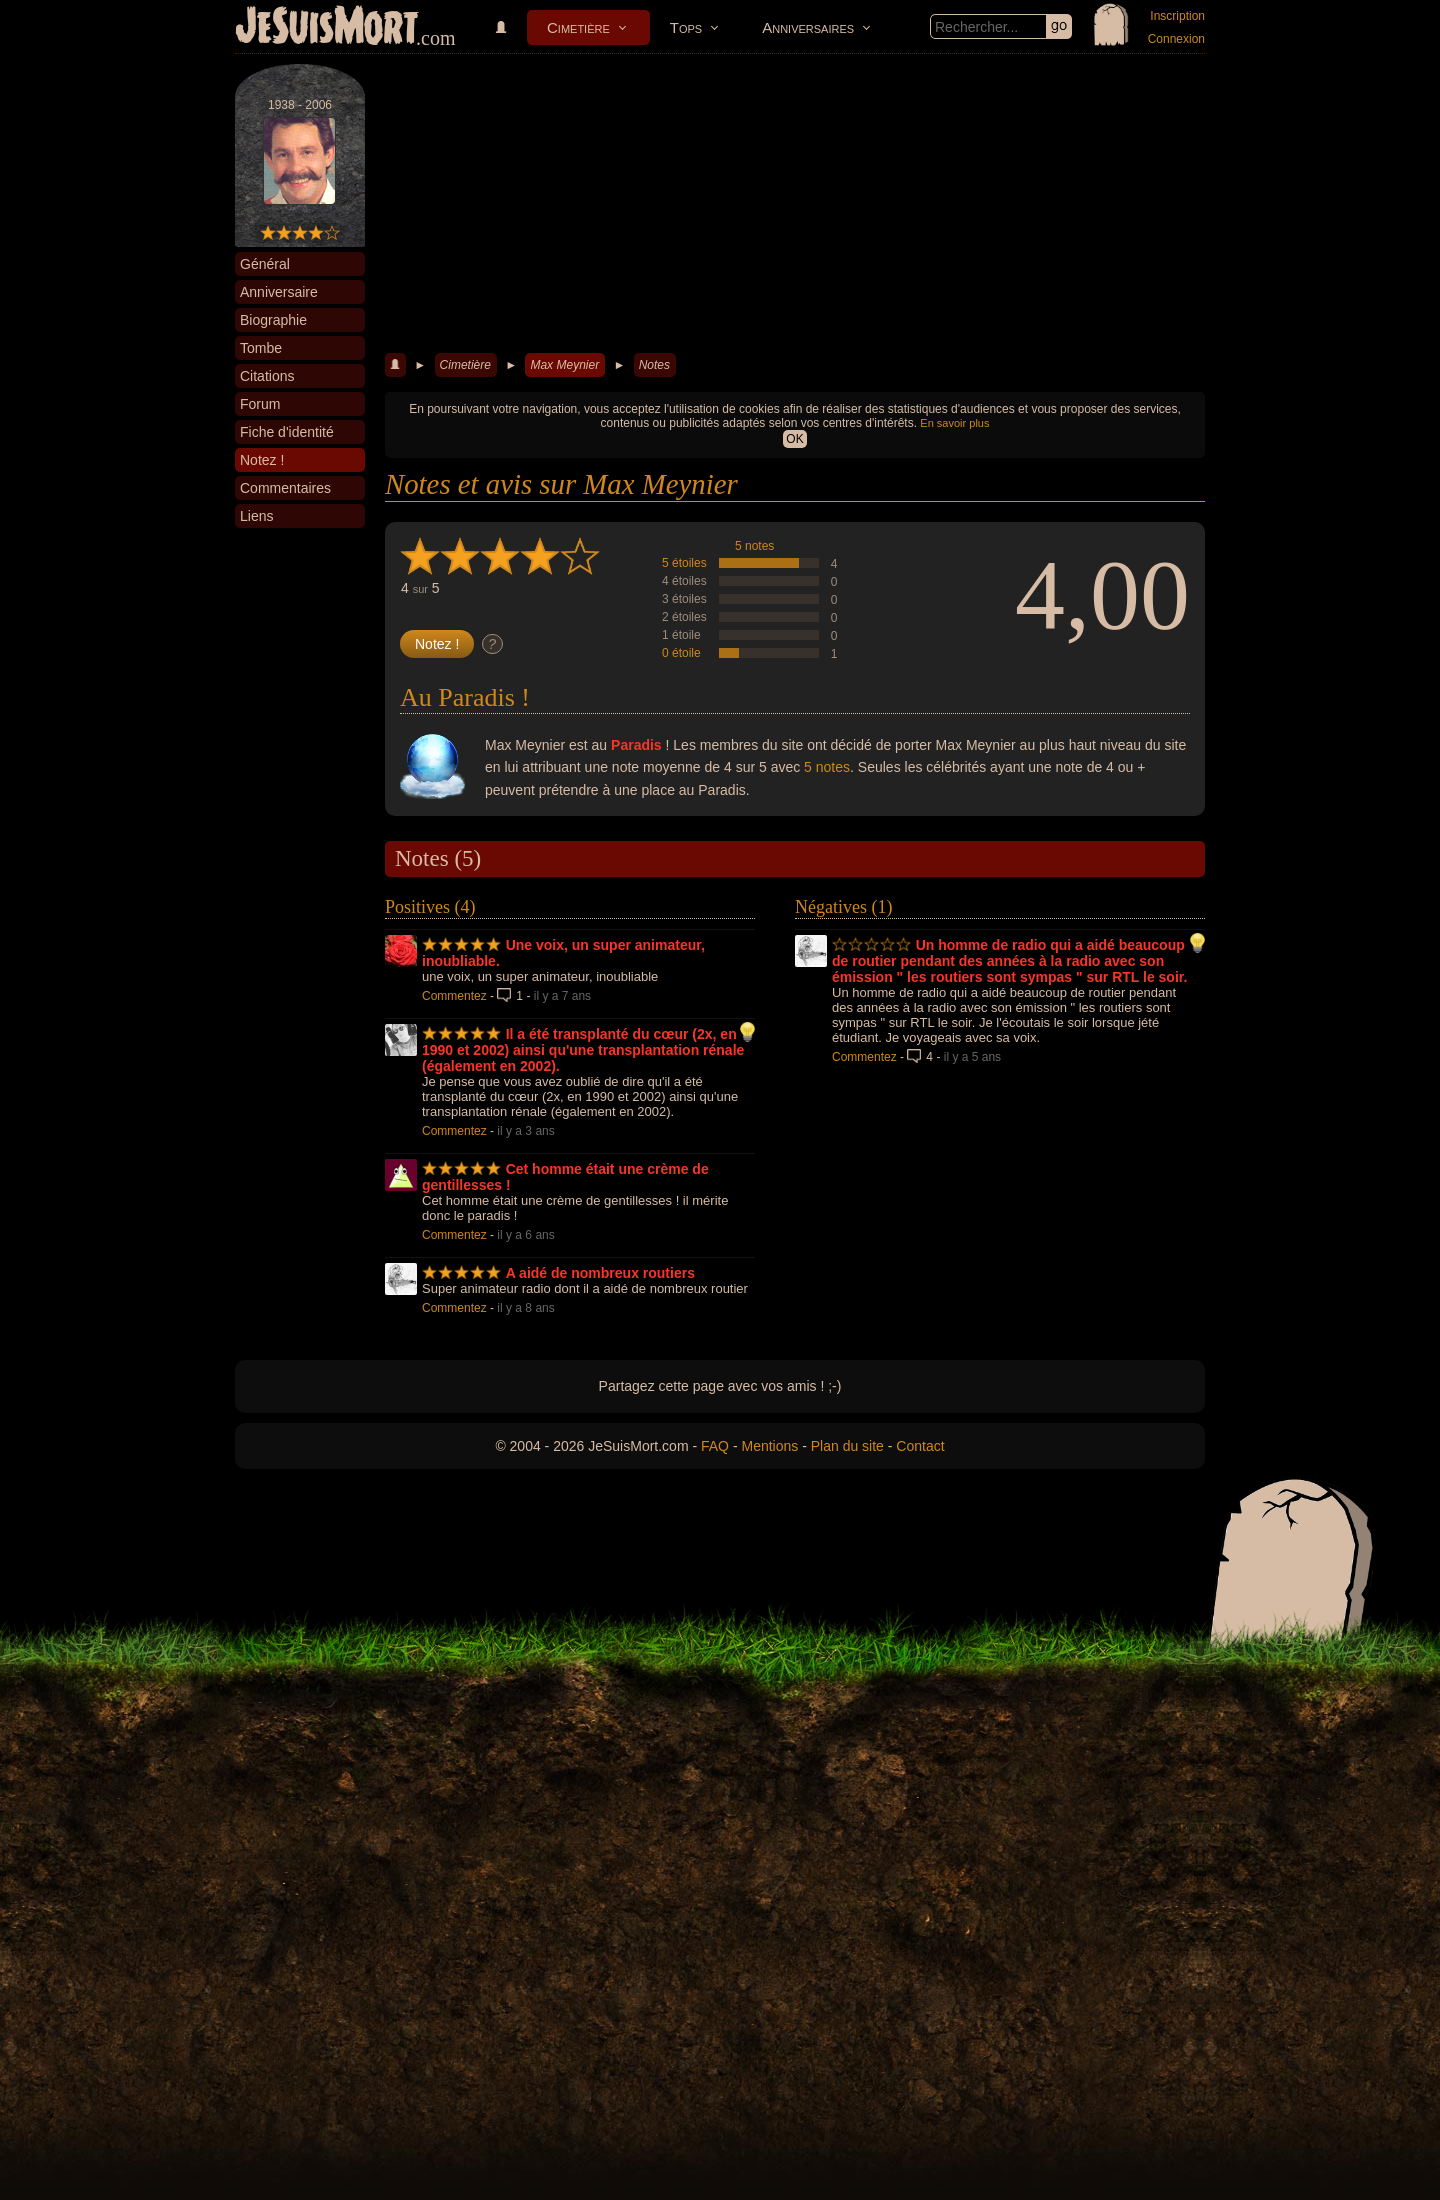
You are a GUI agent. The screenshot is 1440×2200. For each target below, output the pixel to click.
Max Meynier (564, 365)
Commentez (454, 996)
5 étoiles (684, 563)
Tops (686, 27)
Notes (654, 365)
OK (794, 439)
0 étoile (681, 653)
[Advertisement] (795, 204)
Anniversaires (808, 27)
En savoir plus (954, 423)
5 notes (754, 546)
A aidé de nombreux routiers (600, 1273)
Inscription (1177, 16)
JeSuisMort (327, 28)
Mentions (769, 1446)
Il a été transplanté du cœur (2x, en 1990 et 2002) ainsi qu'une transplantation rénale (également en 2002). (583, 1050)
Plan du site (847, 1446)
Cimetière (578, 27)
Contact (920, 1446)
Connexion (1176, 39)
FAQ (715, 1446)
